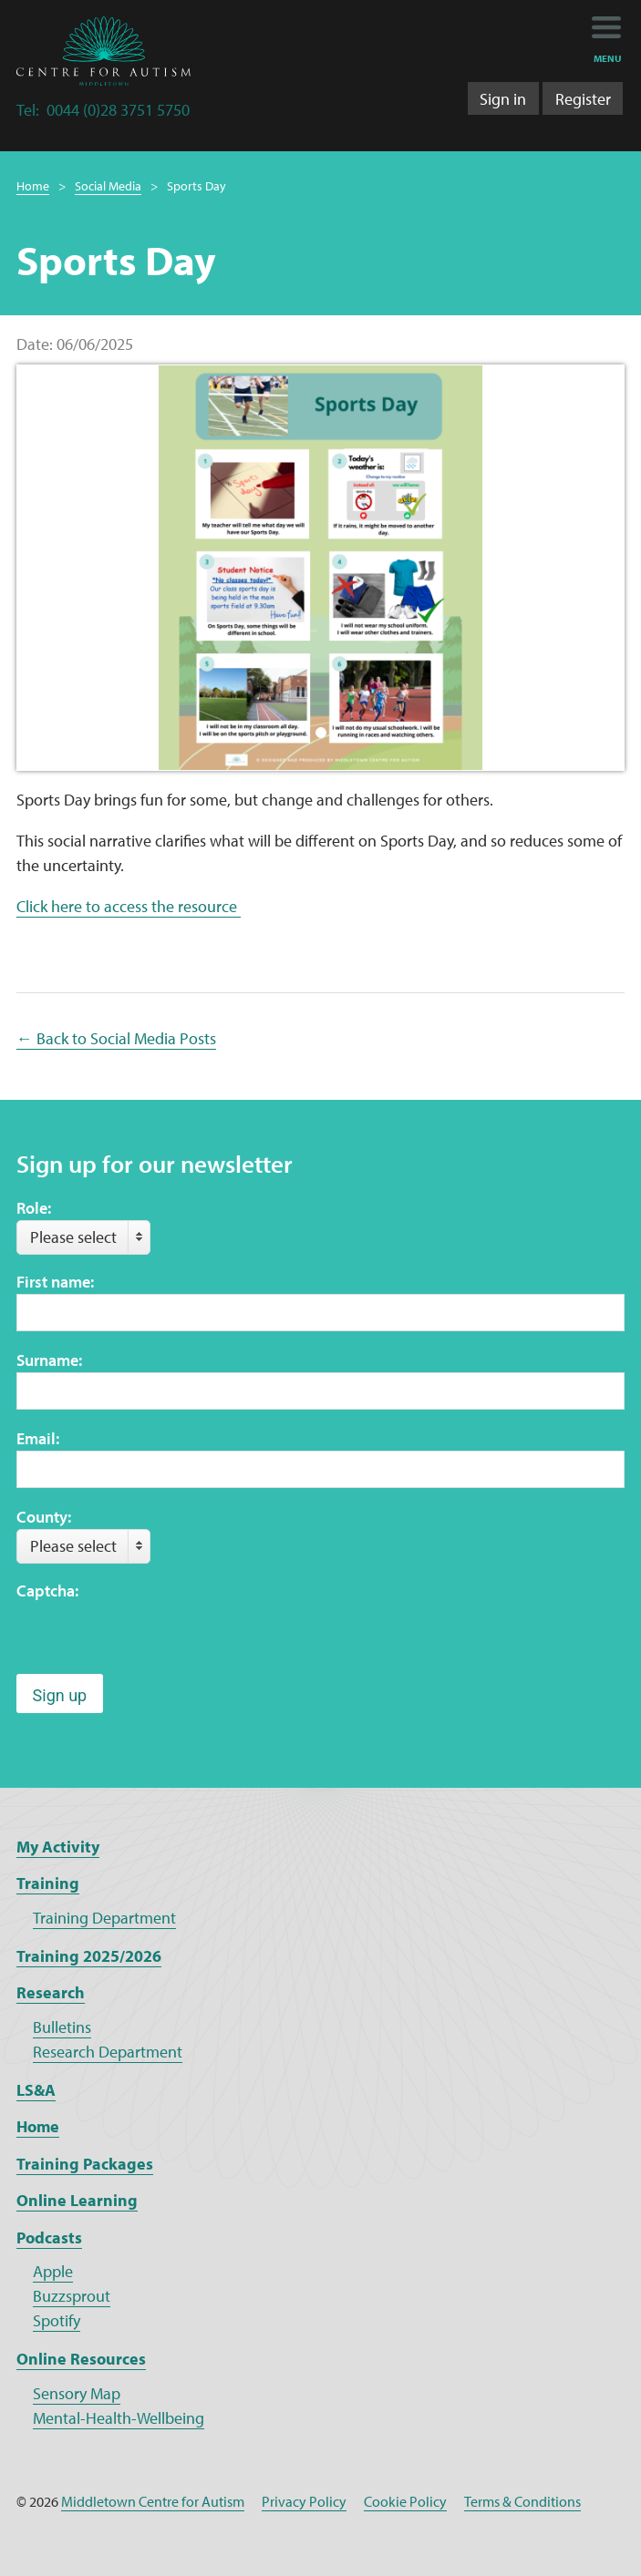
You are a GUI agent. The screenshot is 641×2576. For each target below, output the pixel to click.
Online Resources (81, 2358)
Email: (37, 1438)
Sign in (503, 98)
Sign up (60, 1695)
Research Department (107, 2051)
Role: (33, 1207)
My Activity (57, 1846)
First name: (55, 1281)
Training (47, 1883)
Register (583, 98)
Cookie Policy (405, 2501)
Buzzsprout (71, 2295)
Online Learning (77, 2200)
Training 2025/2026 (88, 1955)
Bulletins (62, 2027)
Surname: (49, 1360)
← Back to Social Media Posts (116, 1038)
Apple (53, 2271)
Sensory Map (76, 2393)
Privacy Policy (304, 2501)
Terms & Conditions (522, 2501)
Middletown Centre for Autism (152, 2501)
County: (43, 1516)
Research (50, 1992)
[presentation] (155, 1638)
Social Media (108, 186)
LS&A (36, 2089)
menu (608, 58)
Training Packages (84, 2163)
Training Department (104, 1917)
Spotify (56, 2320)
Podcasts (49, 2237)
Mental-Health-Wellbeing (118, 2417)
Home (32, 186)
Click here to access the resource (128, 906)
